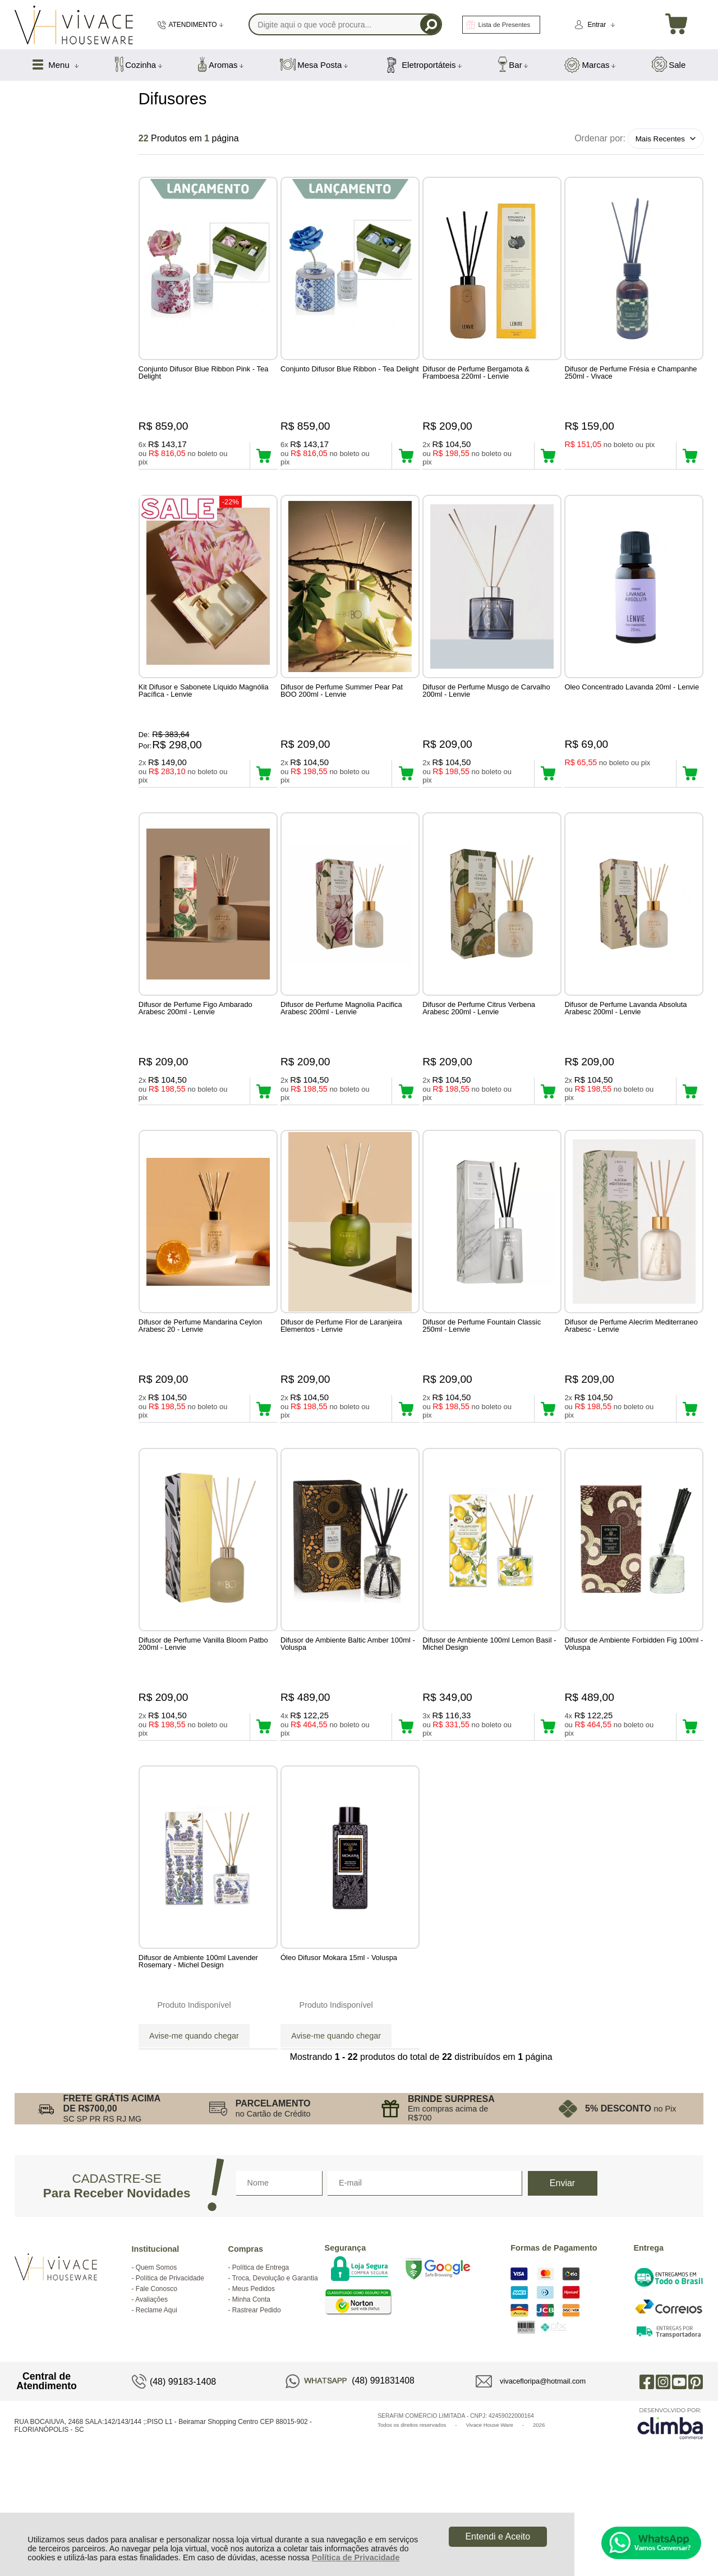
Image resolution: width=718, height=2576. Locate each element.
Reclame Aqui (156, 2396)
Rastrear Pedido (256, 2396)
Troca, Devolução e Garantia (275, 2364)
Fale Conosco (156, 2375)
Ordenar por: (599, 138)
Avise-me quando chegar (194, 2104)
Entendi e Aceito (497, 2536)
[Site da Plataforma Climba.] (670, 2509)
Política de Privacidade (356, 2557)
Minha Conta (251, 2385)
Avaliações (151, 2385)
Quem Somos (156, 2353)
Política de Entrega (260, 2353)
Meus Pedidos (253, 2375)
